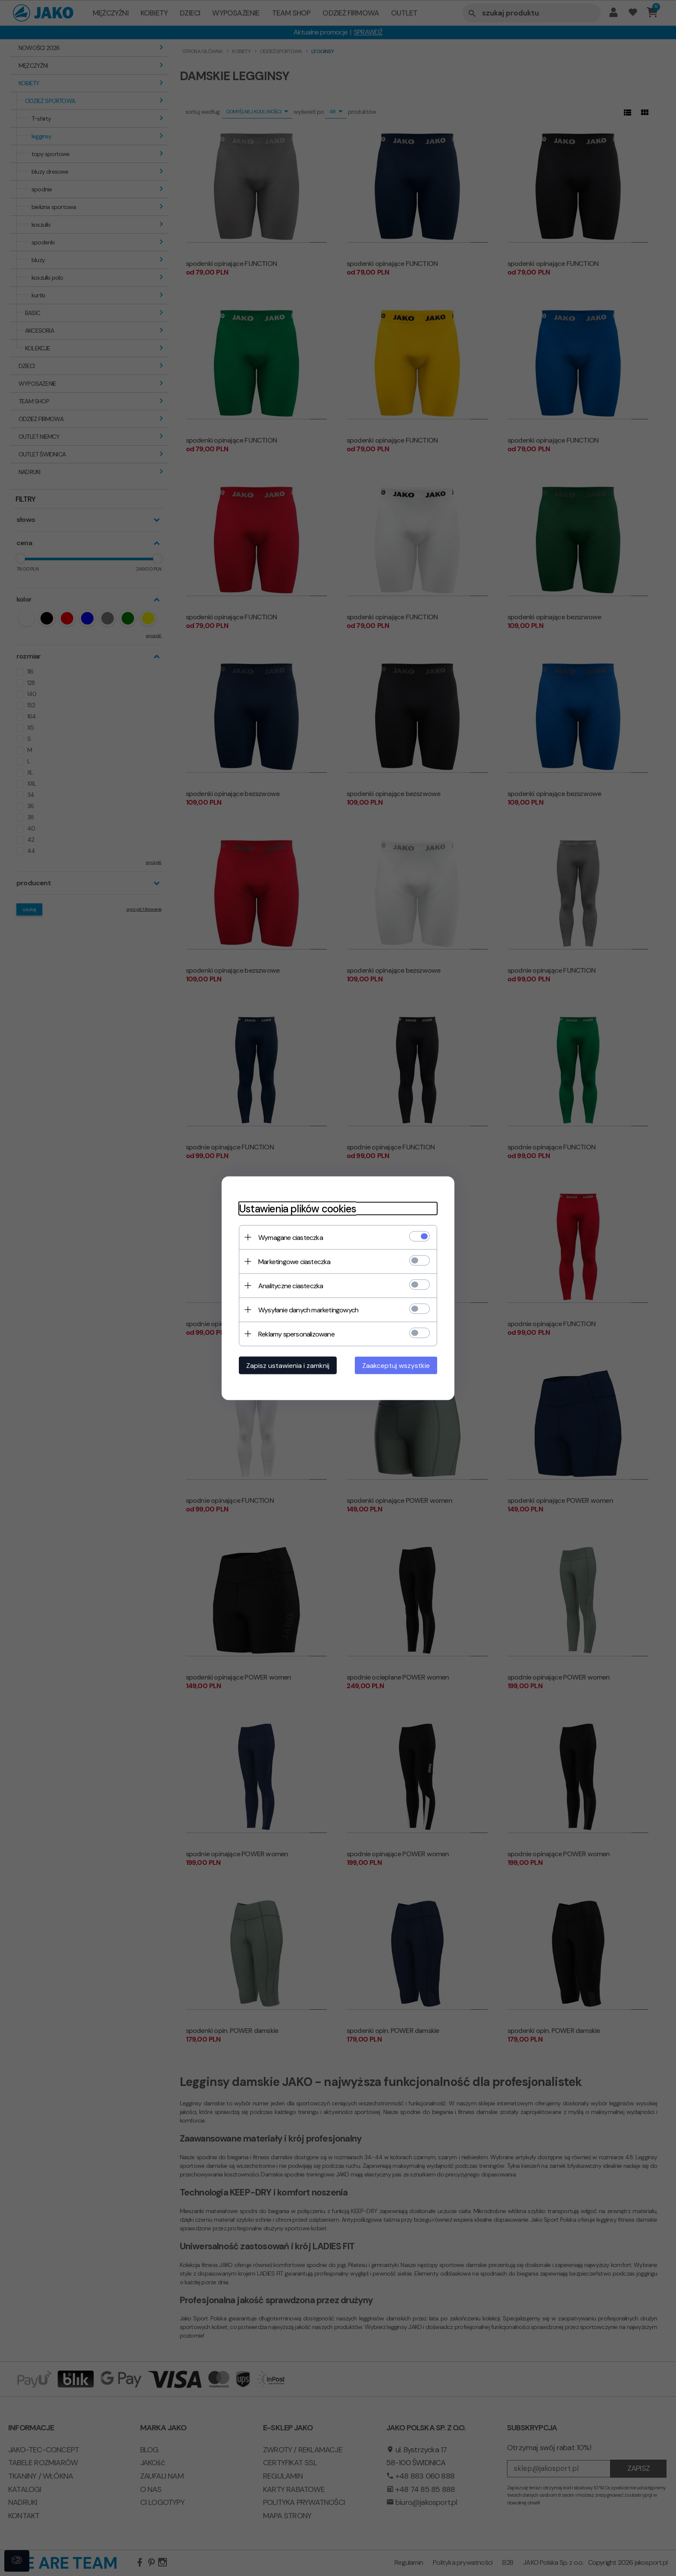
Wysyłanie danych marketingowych (308, 1309)
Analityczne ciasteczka (290, 1285)
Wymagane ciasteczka (290, 1237)
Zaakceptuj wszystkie (396, 1365)
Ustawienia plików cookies (297, 1208)
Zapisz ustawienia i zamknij (287, 1365)
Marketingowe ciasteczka (294, 1261)
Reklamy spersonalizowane (296, 1333)
